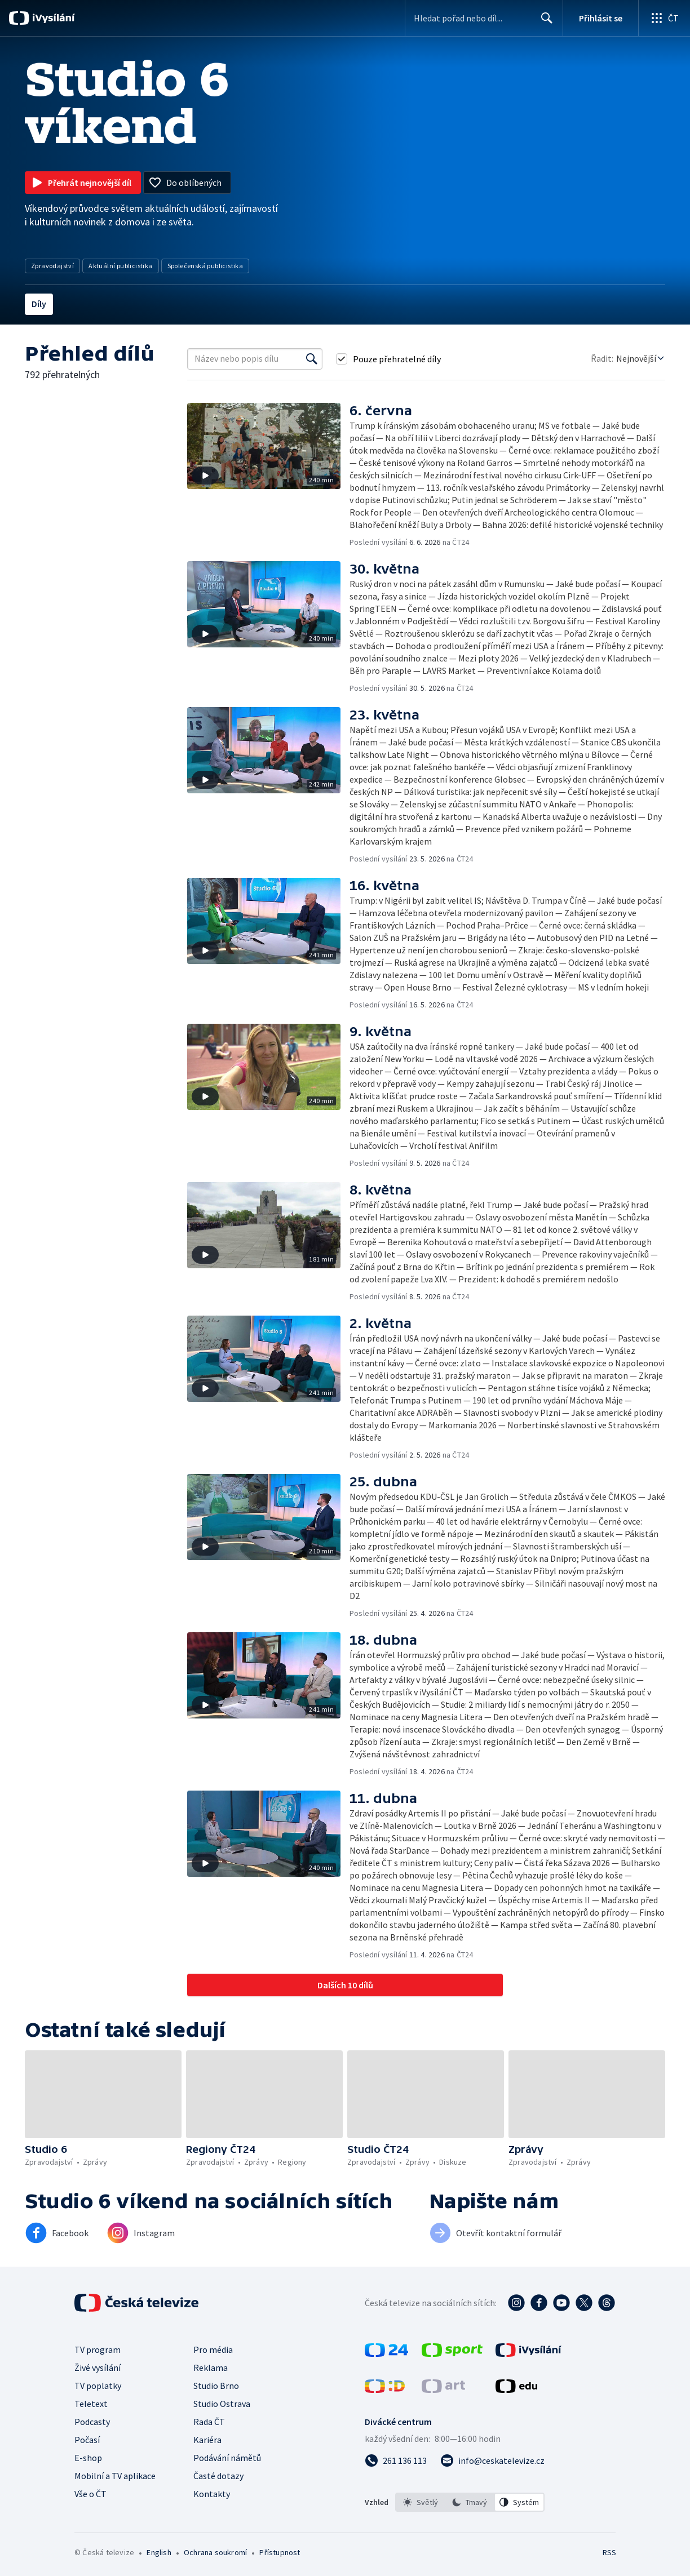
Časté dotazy (218, 2475)
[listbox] (470, 2502)
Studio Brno (216, 2385)
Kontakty (211, 2493)
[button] (268, 475)
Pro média (213, 2349)
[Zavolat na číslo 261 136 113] (396, 2460)
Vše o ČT (90, 2493)
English (159, 2552)
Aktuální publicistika (120, 265)
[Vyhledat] (311, 358)
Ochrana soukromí (215, 2552)
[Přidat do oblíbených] (187, 182)
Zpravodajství (52, 265)
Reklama (210, 2367)
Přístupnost (279, 2552)
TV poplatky (97, 2385)
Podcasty (92, 2421)
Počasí (87, 2439)
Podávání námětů (227, 2457)
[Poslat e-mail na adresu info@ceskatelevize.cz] (492, 2460)
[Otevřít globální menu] (664, 18)
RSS (609, 2552)
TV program (97, 2349)
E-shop (88, 2457)
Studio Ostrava (221, 2403)
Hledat (544, 22)
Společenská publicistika (205, 265)
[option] (420, 2502)
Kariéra (207, 2439)
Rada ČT (209, 2421)
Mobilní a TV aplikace (115, 2475)
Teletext (91, 2403)
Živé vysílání (97, 2367)
